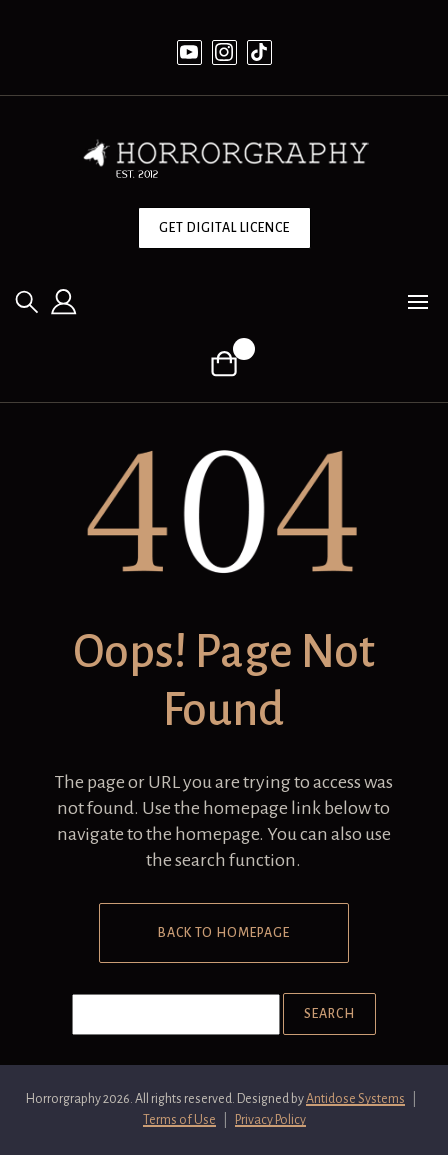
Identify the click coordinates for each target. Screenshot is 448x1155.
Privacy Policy (270, 1120)
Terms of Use (179, 1120)
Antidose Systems (355, 1099)
